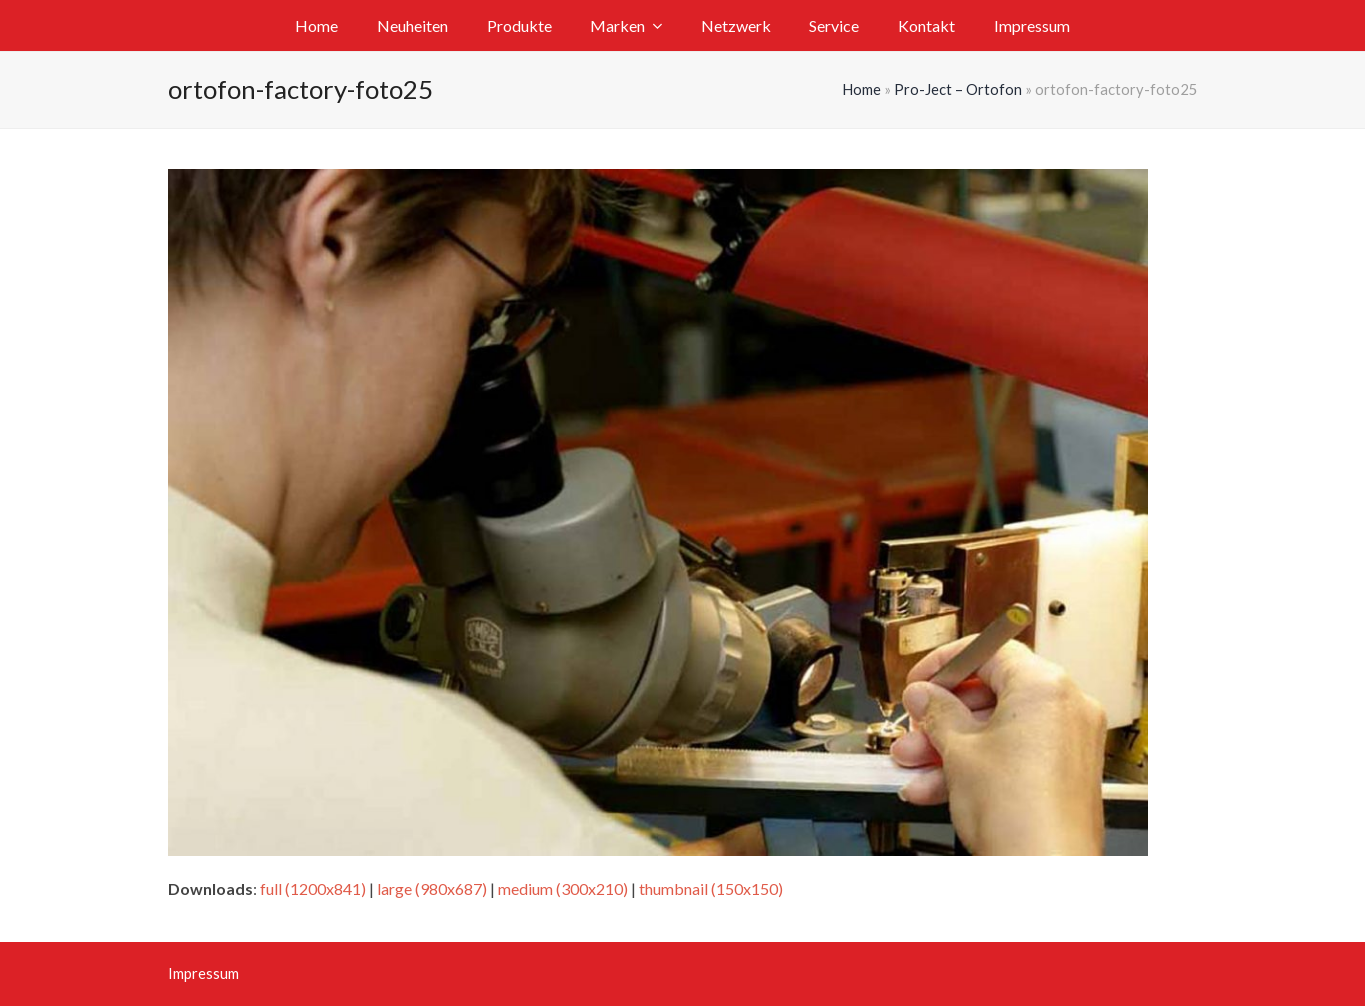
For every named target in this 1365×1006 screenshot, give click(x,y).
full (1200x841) (313, 888)
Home (861, 89)
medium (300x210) (563, 888)
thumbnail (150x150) (711, 888)
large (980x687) (432, 888)
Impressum (203, 973)
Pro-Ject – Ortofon (958, 89)
